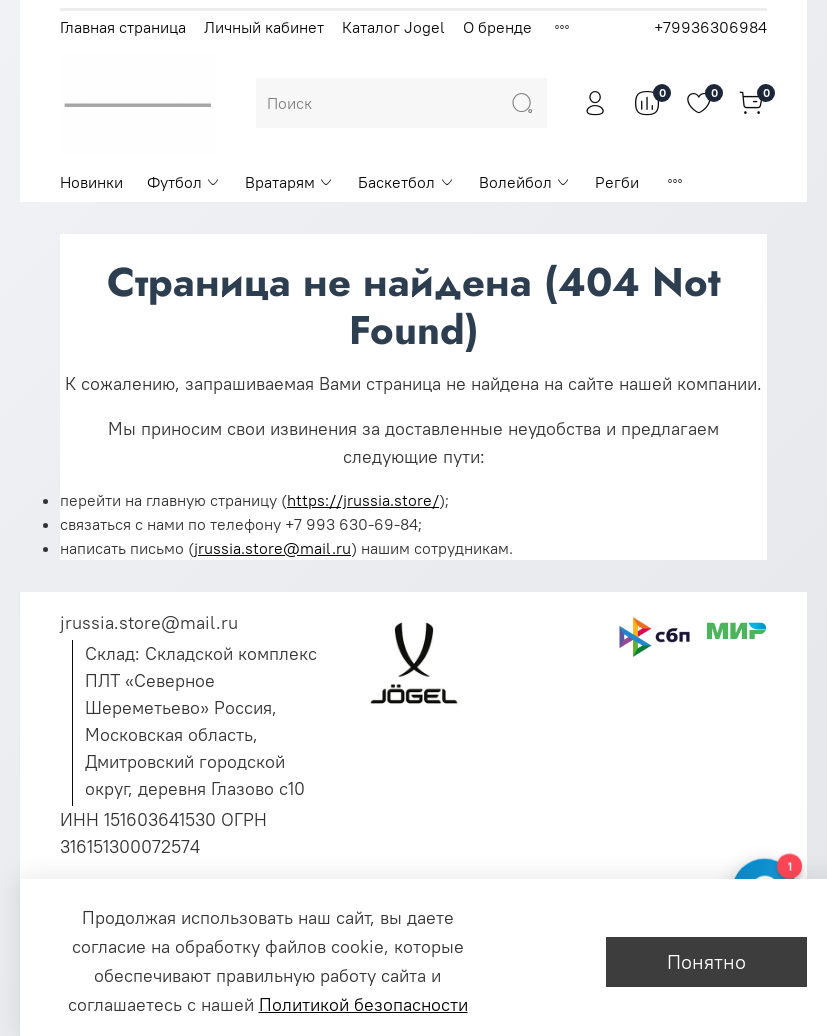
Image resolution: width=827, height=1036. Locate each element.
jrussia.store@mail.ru (272, 548)
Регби (617, 182)
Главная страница (123, 27)
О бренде (497, 27)
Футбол (184, 182)
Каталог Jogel (393, 27)
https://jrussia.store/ (363, 500)
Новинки (91, 182)
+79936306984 (710, 27)
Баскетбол (406, 182)
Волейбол (525, 182)
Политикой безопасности (363, 1004)
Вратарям (289, 182)
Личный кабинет (264, 27)
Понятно (706, 961)
